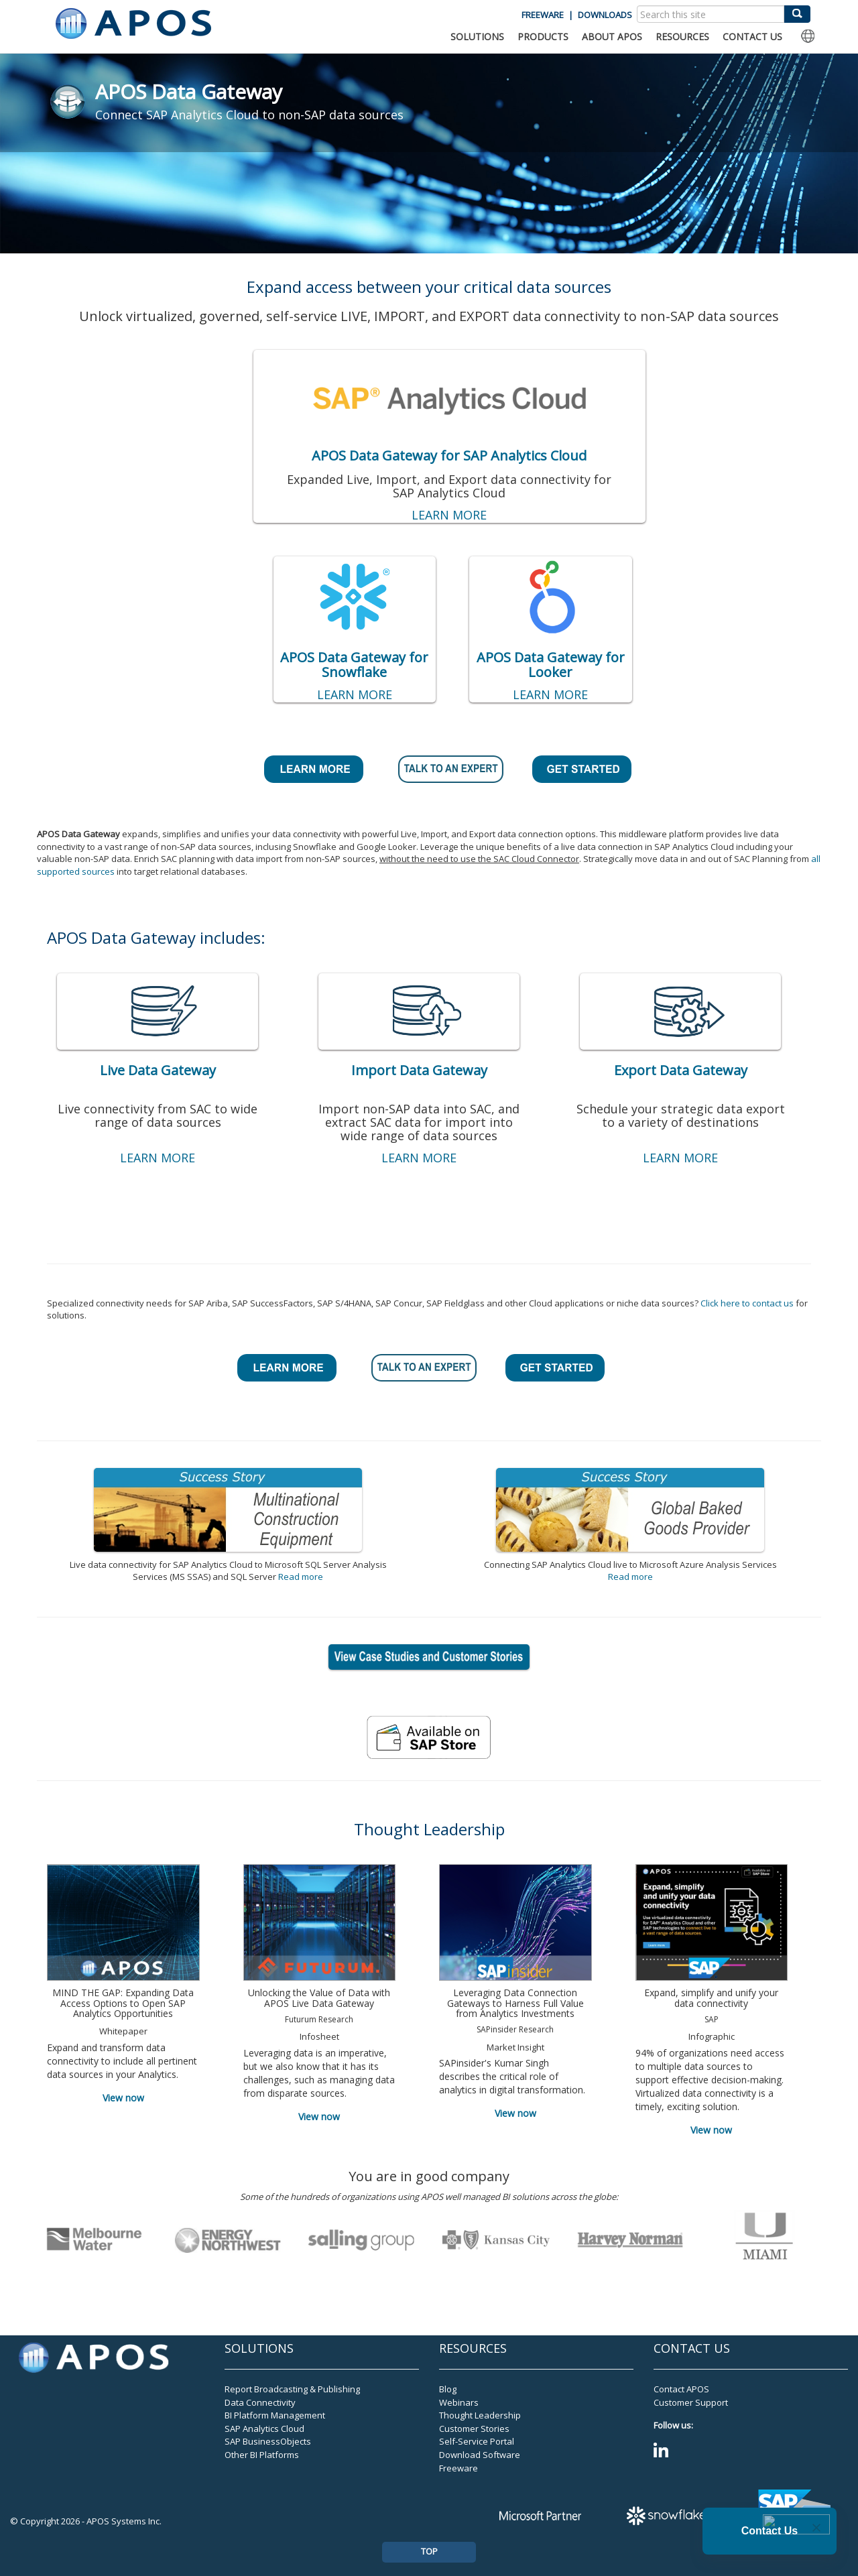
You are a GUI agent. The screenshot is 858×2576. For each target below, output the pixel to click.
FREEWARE (543, 15)
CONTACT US (752, 36)
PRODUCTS (542, 36)
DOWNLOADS (605, 15)
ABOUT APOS (612, 36)
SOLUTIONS (477, 36)
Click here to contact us (747, 1303)
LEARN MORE (449, 515)
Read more (300, 1577)
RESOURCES (682, 36)
